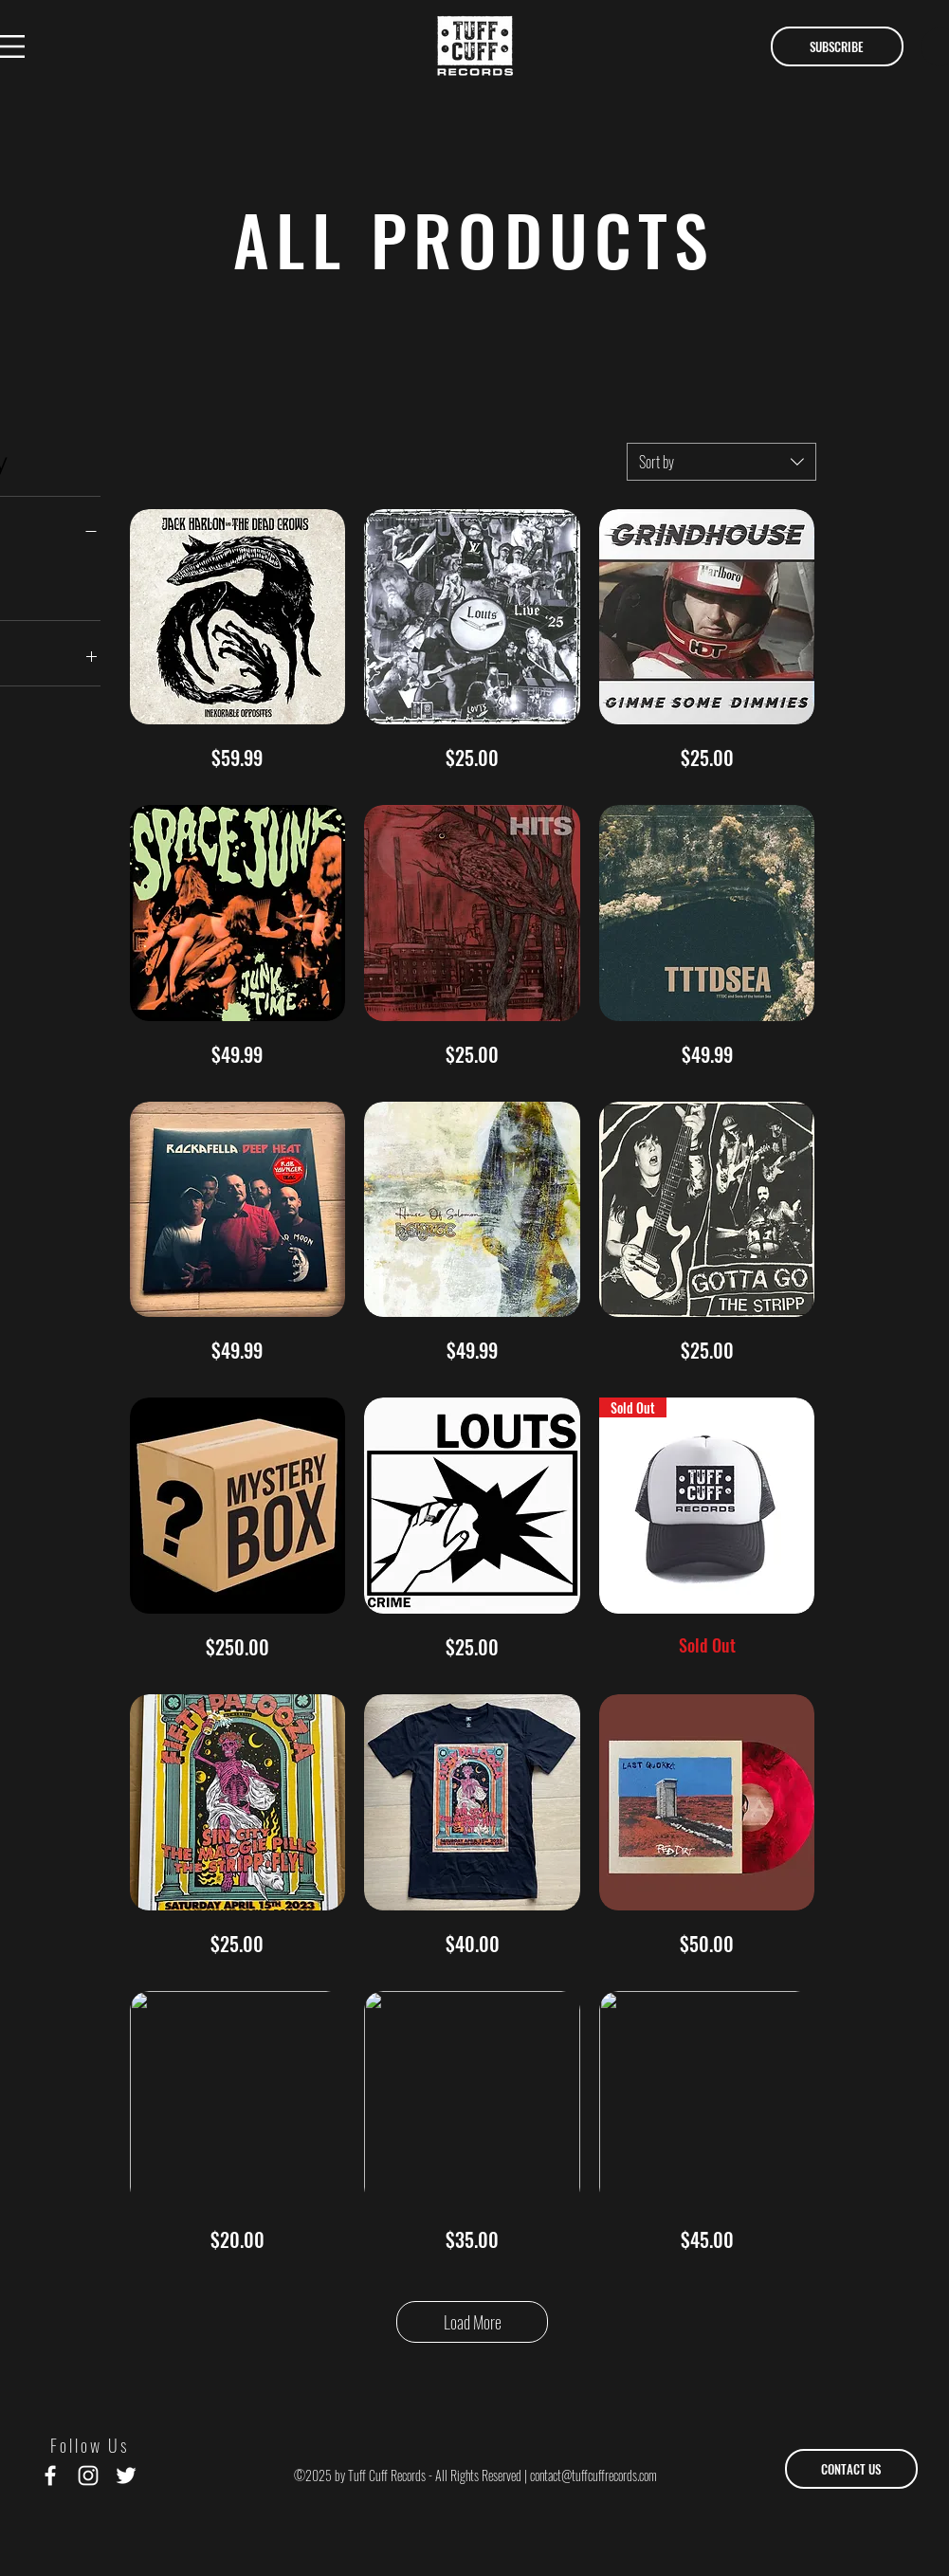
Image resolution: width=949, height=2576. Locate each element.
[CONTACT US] (851, 2469)
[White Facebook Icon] (50, 2475)
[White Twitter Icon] (126, 2475)
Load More (473, 2322)
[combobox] (721, 462)
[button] (837, 46)
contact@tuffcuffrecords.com (593, 2475)
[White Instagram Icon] (88, 2475)
